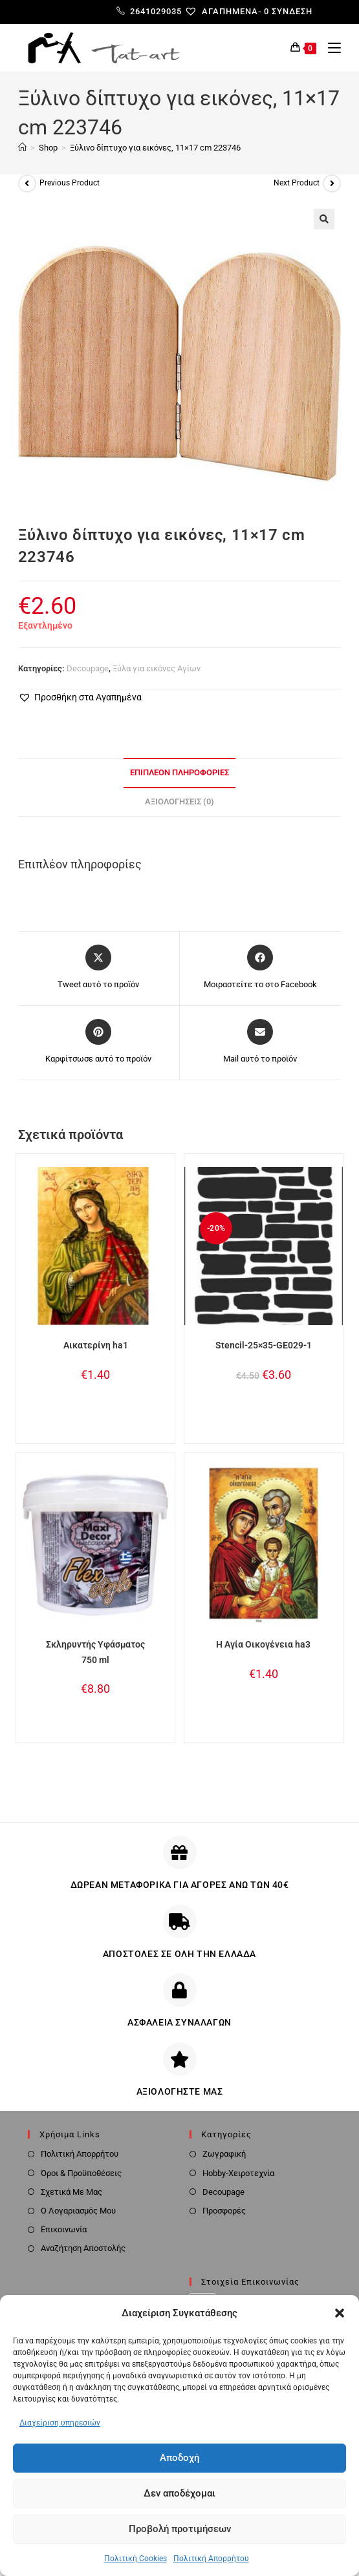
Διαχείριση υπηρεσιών (59, 2422)
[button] (339, 2313)
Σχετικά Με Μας (71, 2192)
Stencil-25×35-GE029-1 (263, 1345)
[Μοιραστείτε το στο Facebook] (260, 968)
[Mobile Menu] (329, 48)
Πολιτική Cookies (135, 2558)
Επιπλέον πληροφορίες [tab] (179, 772)
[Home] (22, 147)
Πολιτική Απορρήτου (211, 2558)
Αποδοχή (179, 2458)
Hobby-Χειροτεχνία (238, 2173)
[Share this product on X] (98, 968)
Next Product (297, 182)
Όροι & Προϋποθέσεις (81, 2173)
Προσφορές (224, 2210)
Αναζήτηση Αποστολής (83, 2248)
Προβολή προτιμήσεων (180, 2529)
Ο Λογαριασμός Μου (78, 2210)
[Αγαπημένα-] (228, 11)
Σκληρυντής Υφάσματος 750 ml (95, 1652)
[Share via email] (260, 1042)
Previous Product (69, 182)
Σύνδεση (292, 11)
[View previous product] (27, 183)
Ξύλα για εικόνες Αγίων (157, 668)
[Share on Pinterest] (98, 1042)
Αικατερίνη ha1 (95, 1345)
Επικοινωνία (64, 2229)
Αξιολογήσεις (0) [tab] (179, 801)
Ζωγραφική (224, 2154)
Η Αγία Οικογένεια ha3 (263, 1644)
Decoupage (88, 668)
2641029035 (149, 11)
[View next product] (332, 183)
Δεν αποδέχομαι (179, 2493)
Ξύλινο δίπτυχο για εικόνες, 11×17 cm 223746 (155, 147)
